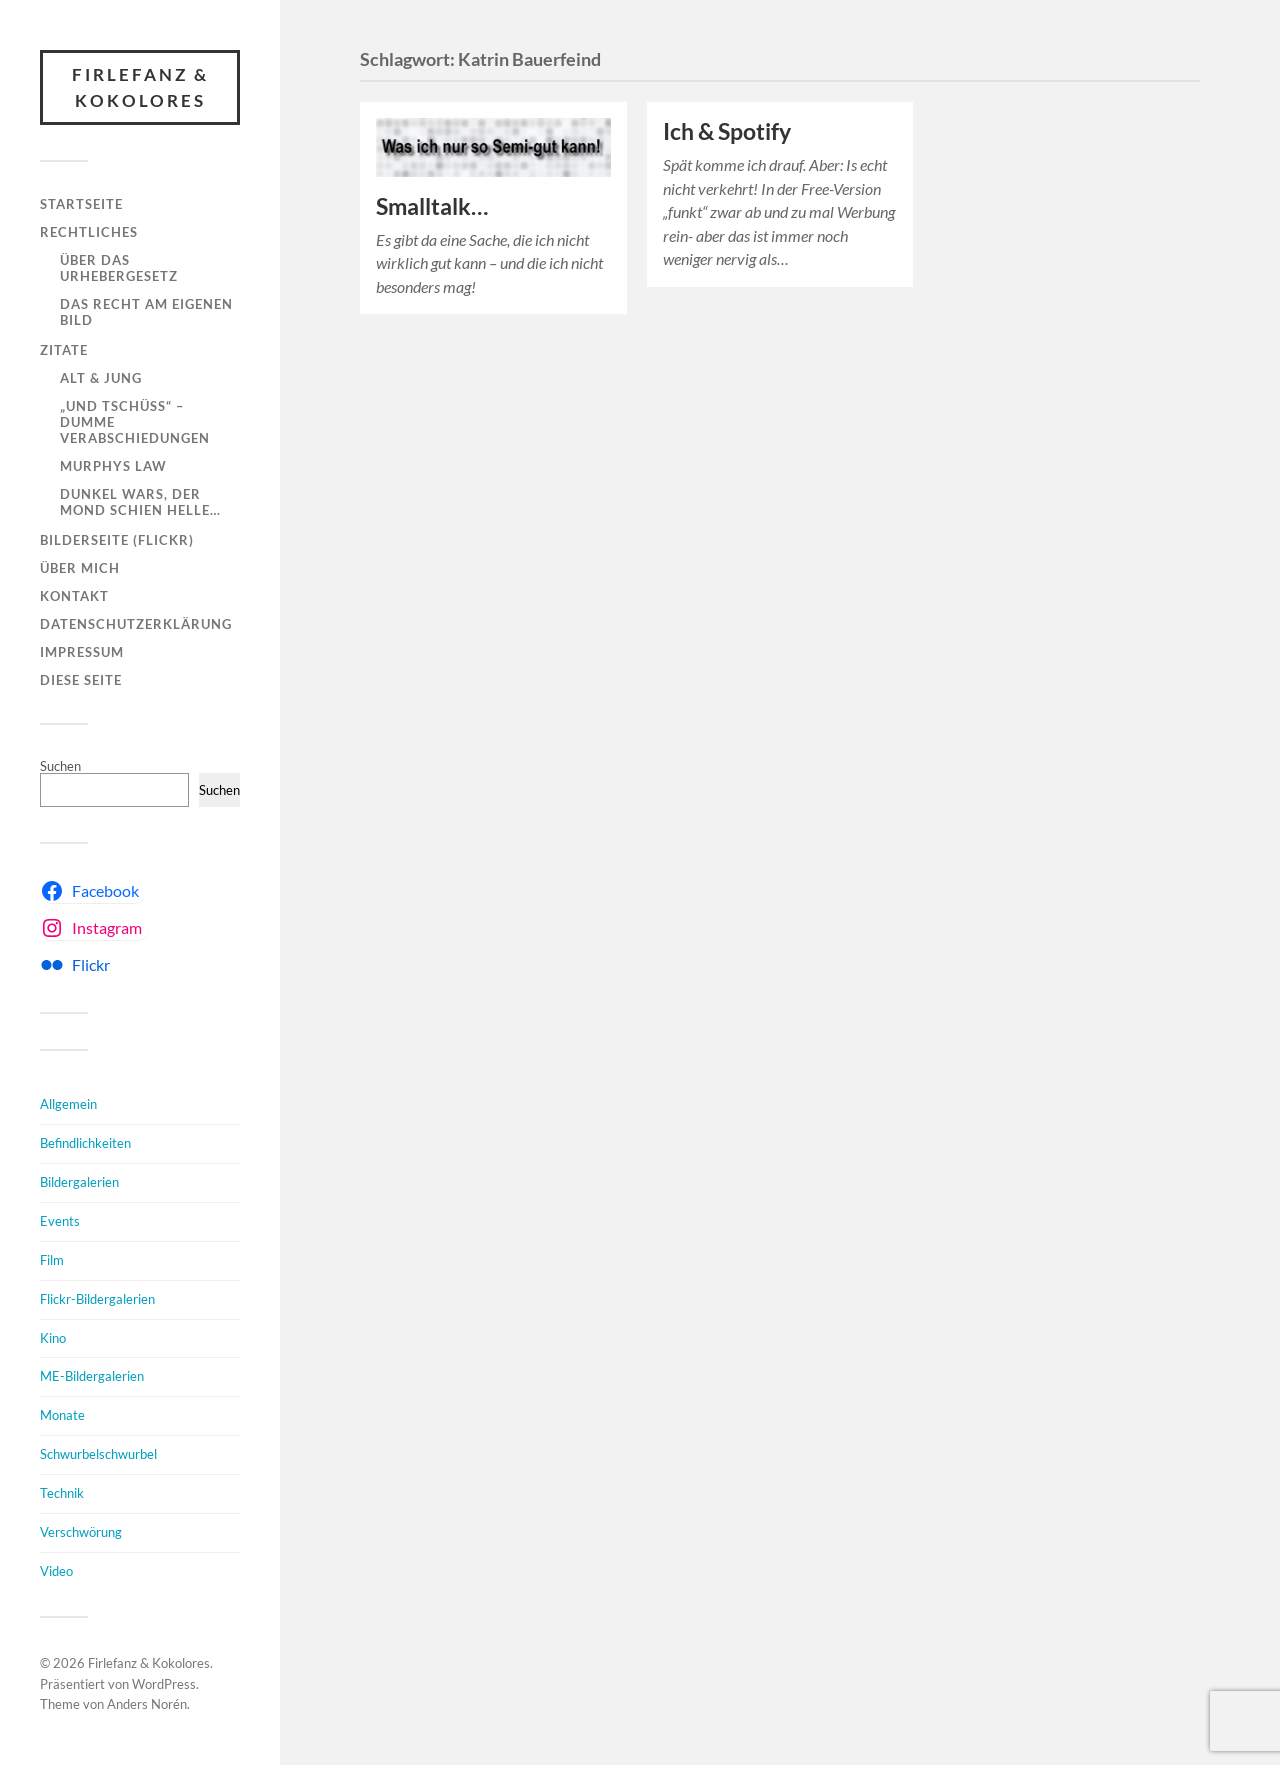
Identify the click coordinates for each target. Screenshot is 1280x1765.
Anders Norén (147, 1704)
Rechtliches (89, 232)
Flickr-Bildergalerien (97, 1299)
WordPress (164, 1684)
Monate (62, 1415)
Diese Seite (81, 680)
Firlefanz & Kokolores (140, 87)
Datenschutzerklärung (136, 624)
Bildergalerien (79, 1182)
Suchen (60, 766)
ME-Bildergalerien (92, 1376)
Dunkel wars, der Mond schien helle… (140, 502)
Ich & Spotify (727, 131)
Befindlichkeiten (85, 1143)
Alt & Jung (101, 378)
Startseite (81, 204)
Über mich (80, 568)
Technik (62, 1493)
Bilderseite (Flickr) (117, 540)
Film (52, 1260)
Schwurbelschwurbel (98, 1454)
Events (60, 1221)
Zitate (64, 350)
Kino (53, 1338)
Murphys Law (113, 466)
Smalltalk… (432, 206)
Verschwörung (81, 1532)
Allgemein (68, 1104)
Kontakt (74, 596)
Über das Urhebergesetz (119, 268)
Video (56, 1571)
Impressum (82, 652)
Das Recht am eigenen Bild (146, 312)
